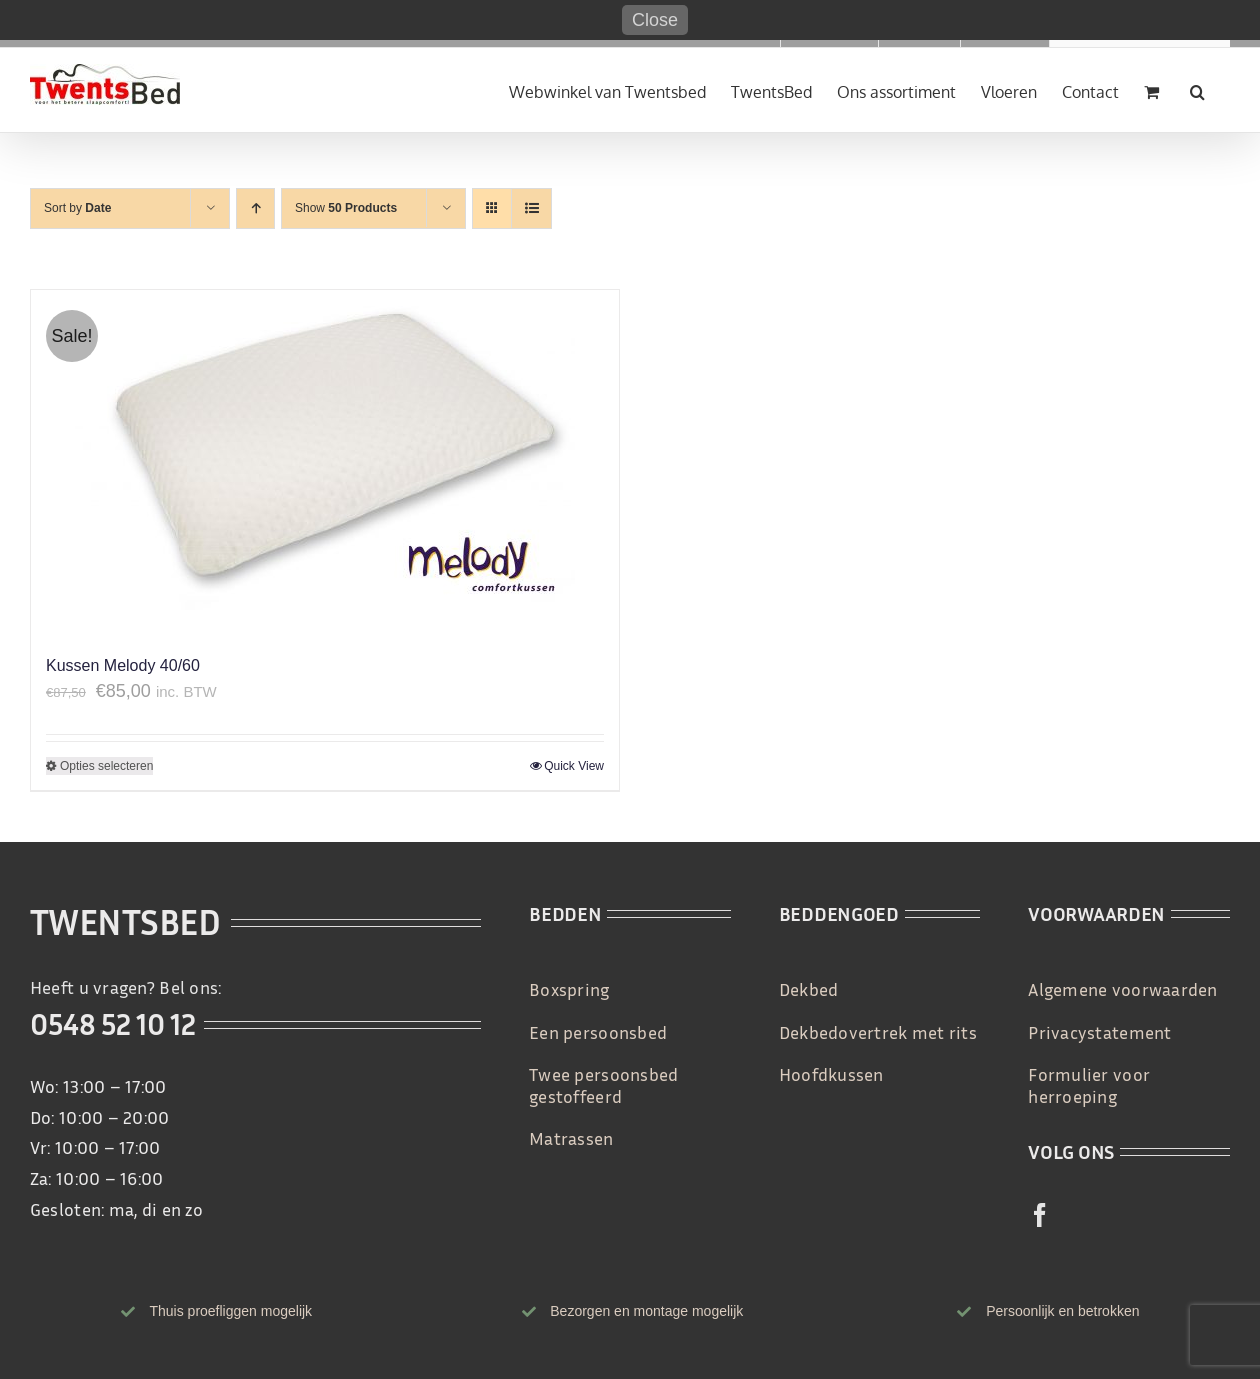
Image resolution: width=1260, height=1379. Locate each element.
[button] (1197, 90)
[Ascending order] (255, 208)
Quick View (574, 766)
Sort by (77, 208)
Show (346, 208)
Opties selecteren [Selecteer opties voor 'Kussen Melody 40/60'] (106, 766)
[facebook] (1040, 1215)
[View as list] (531, 208)
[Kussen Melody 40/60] (325, 462)
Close (655, 20)
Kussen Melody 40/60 (123, 665)
